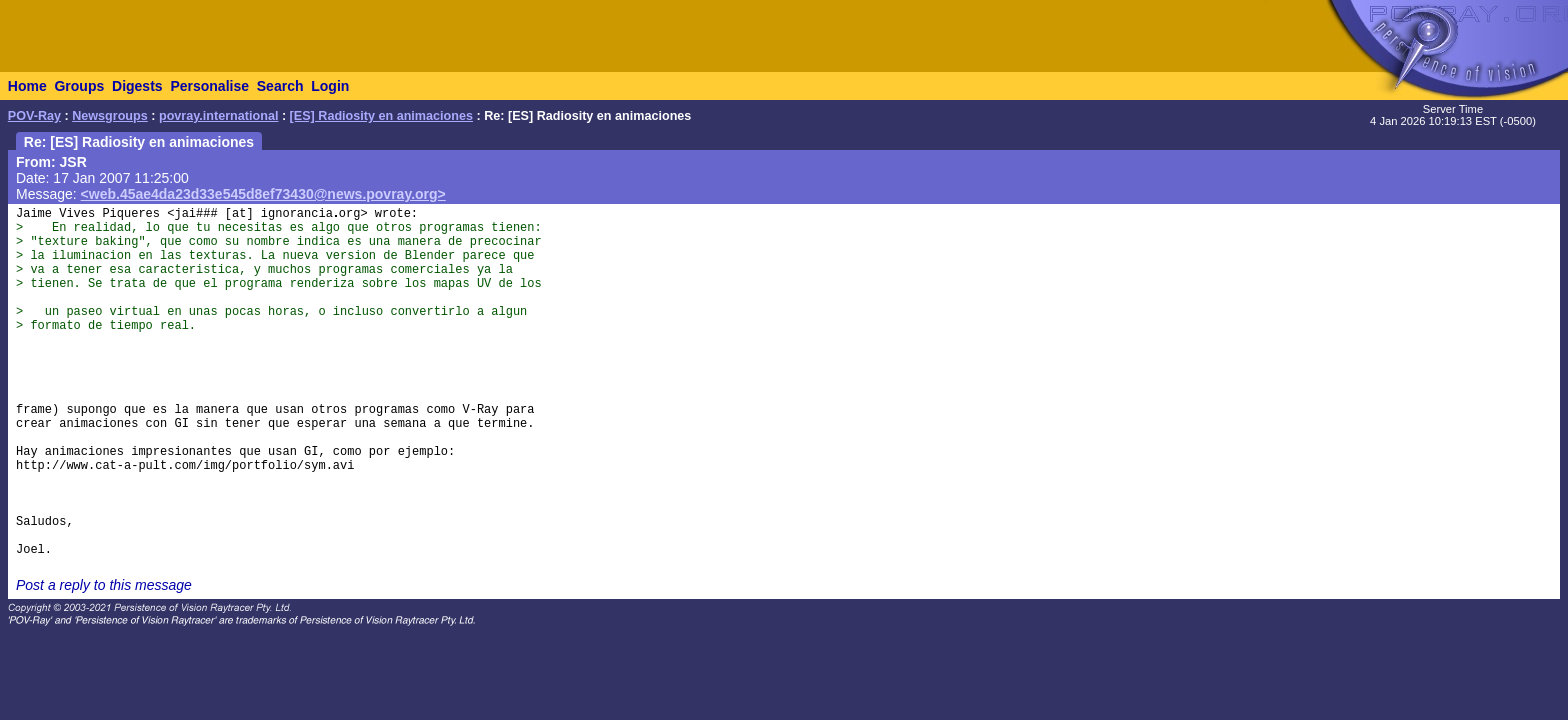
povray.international (218, 116)
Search (280, 86)
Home (27, 86)
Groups (79, 86)
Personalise (209, 86)
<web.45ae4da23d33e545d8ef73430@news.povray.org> (263, 194)
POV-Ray (34, 116)
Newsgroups (110, 116)
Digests (137, 86)
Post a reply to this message (104, 585)
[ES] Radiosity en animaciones (381, 116)
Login (330, 86)
